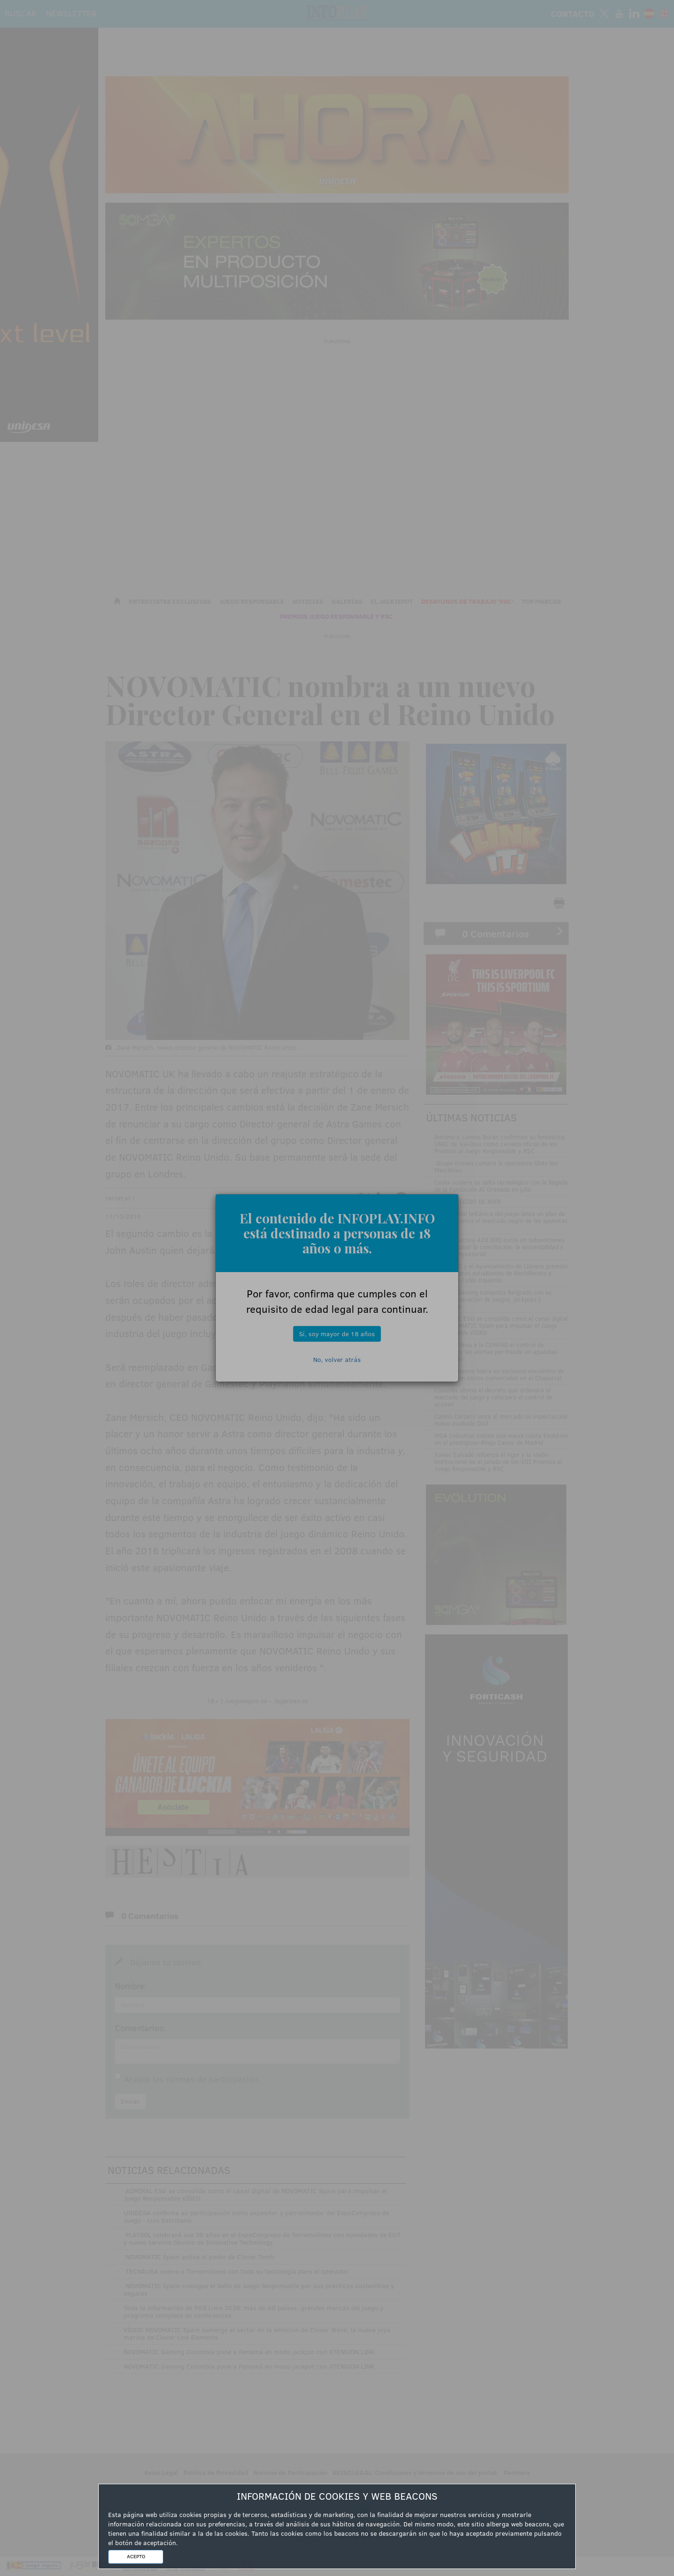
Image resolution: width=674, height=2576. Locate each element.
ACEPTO (136, 2556)
